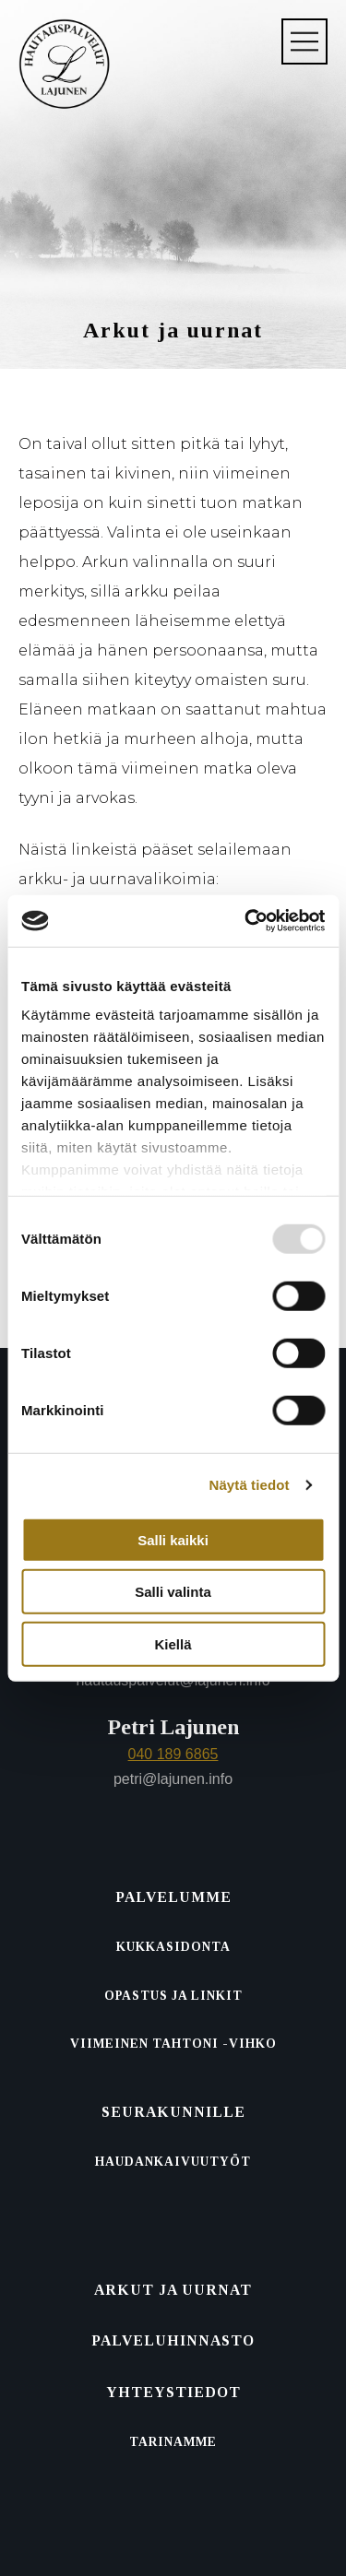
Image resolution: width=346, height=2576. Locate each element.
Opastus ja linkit (173, 1996)
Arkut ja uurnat (173, 2290)
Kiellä (172, 1643)
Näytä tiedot (249, 1485)
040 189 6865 (173, 1754)
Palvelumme (173, 1897)
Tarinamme (173, 2442)
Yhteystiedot (173, 2392)
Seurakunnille (173, 2112)
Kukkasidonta (173, 1947)
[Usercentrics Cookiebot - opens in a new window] (246, 921)
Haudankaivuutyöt (173, 2161)
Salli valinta (173, 1592)
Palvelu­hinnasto (173, 2340)
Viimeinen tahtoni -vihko (173, 2043)
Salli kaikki (173, 1539)
